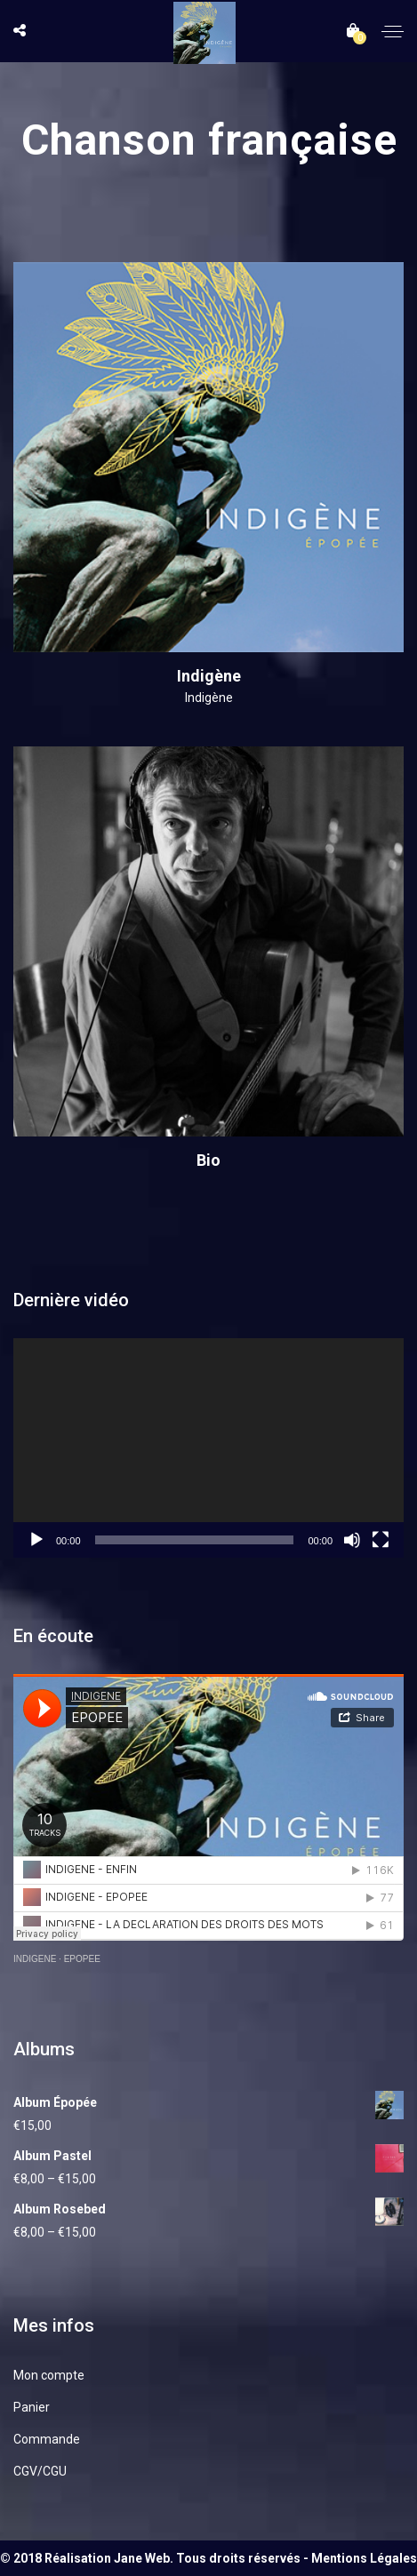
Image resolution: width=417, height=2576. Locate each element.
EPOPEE (82, 1959)
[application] (208, 1448)
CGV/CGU (40, 2471)
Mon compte (48, 2375)
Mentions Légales (364, 2558)
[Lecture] (36, 1540)
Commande (46, 2439)
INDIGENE (34, 1959)
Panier (31, 2407)
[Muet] (352, 1540)
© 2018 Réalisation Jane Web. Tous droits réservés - (155, 2558)
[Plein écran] (380, 1540)
